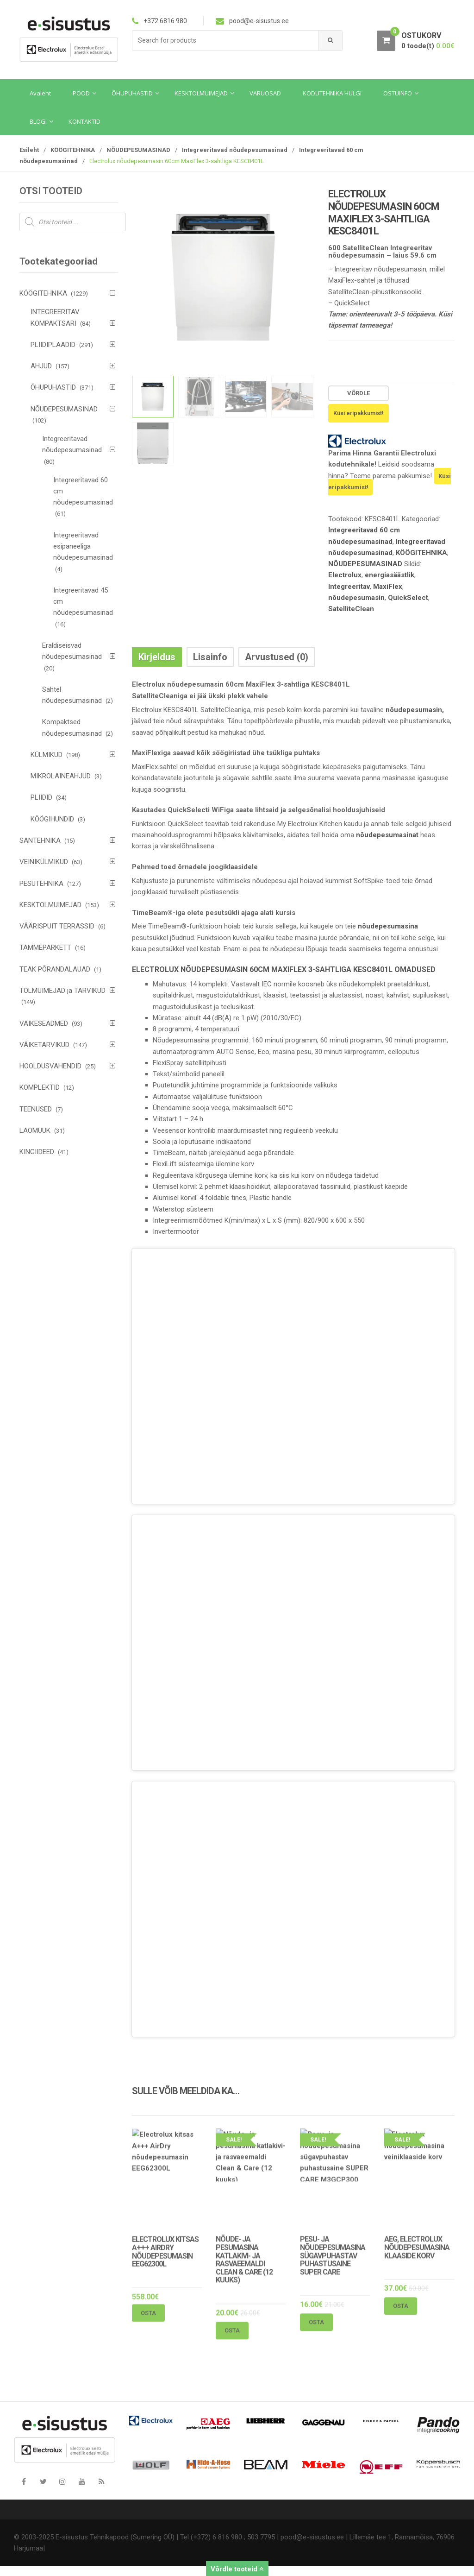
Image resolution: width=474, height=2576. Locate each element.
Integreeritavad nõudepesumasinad (234, 149)
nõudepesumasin (356, 597)
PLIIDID (41, 797)
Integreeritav (349, 586)
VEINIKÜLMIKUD (43, 862)
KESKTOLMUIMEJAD (50, 905)
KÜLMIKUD (46, 755)
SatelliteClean (351, 609)
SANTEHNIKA (40, 840)
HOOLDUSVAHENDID (50, 1066)
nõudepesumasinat (387, 835)
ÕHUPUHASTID (53, 387)
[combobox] (225, 41)
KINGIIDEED (36, 1152)
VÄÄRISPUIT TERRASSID (56, 926)
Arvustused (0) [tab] (276, 657)
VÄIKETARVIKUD (44, 1045)
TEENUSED (35, 1109)
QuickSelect (408, 597)
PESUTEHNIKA (41, 883)
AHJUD (41, 366)
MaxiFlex (387, 586)
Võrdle (358, 393)
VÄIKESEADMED (43, 1023)
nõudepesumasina (388, 926)
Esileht (29, 149)
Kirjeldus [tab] (156, 657)
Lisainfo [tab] (210, 657)
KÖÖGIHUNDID (52, 819)
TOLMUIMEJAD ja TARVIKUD (62, 990)
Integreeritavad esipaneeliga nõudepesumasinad (83, 546)
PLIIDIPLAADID (53, 345)
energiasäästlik (389, 575)
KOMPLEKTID (39, 1087)
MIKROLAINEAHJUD (61, 776)
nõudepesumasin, (415, 710)
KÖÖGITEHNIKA (72, 149)
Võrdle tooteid (237, 2569)
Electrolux (345, 575)
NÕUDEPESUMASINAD (138, 149)
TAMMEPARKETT (45, 947)
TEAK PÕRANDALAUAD (54, 969)
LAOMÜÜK (34, 1130)
